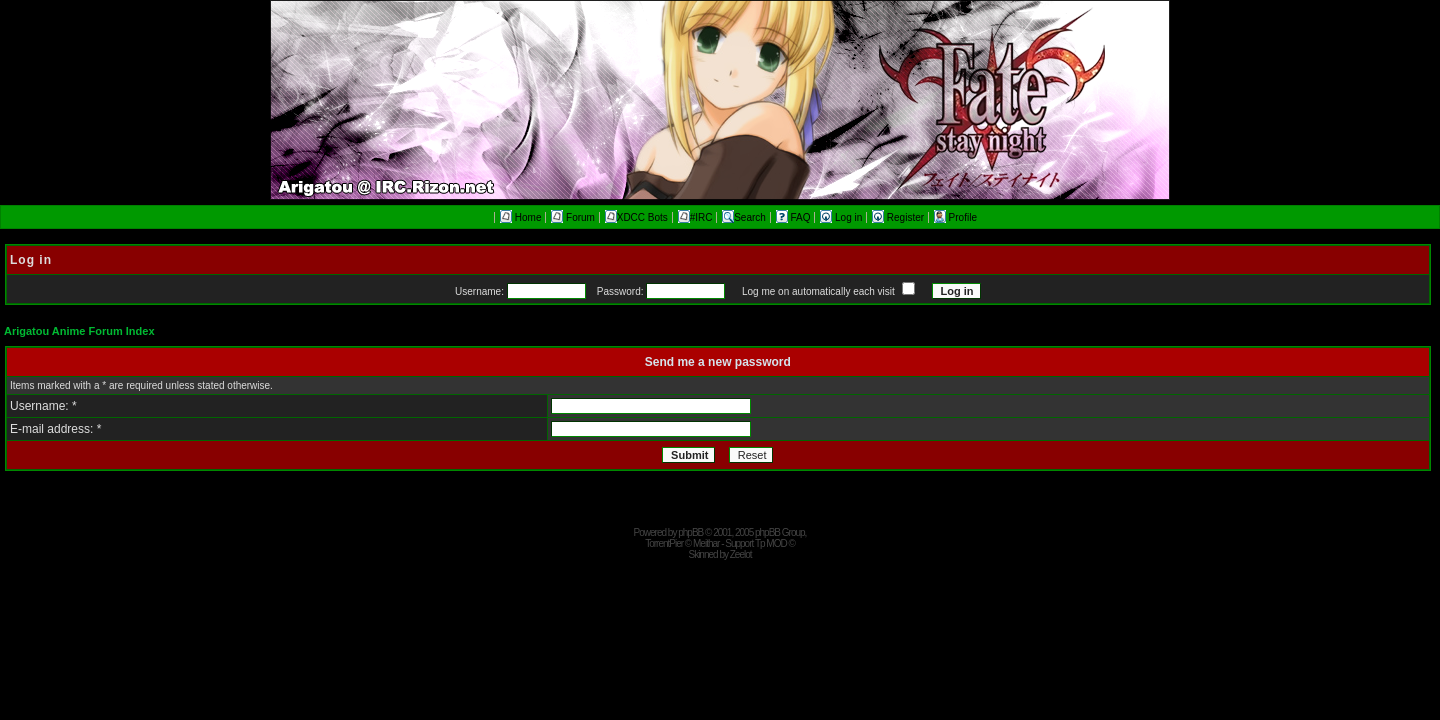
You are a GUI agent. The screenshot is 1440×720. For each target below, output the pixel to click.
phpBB (690, 532)
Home (520, 217)
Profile (955, 217)
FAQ (795, 217)
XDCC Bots (636, 217)
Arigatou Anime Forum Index (79, 331)
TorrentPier (664, 543)
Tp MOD (771, 543)
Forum (573, 217)
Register (899, 217)
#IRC (695, 217)
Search (744, 217)
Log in (842, 217)
